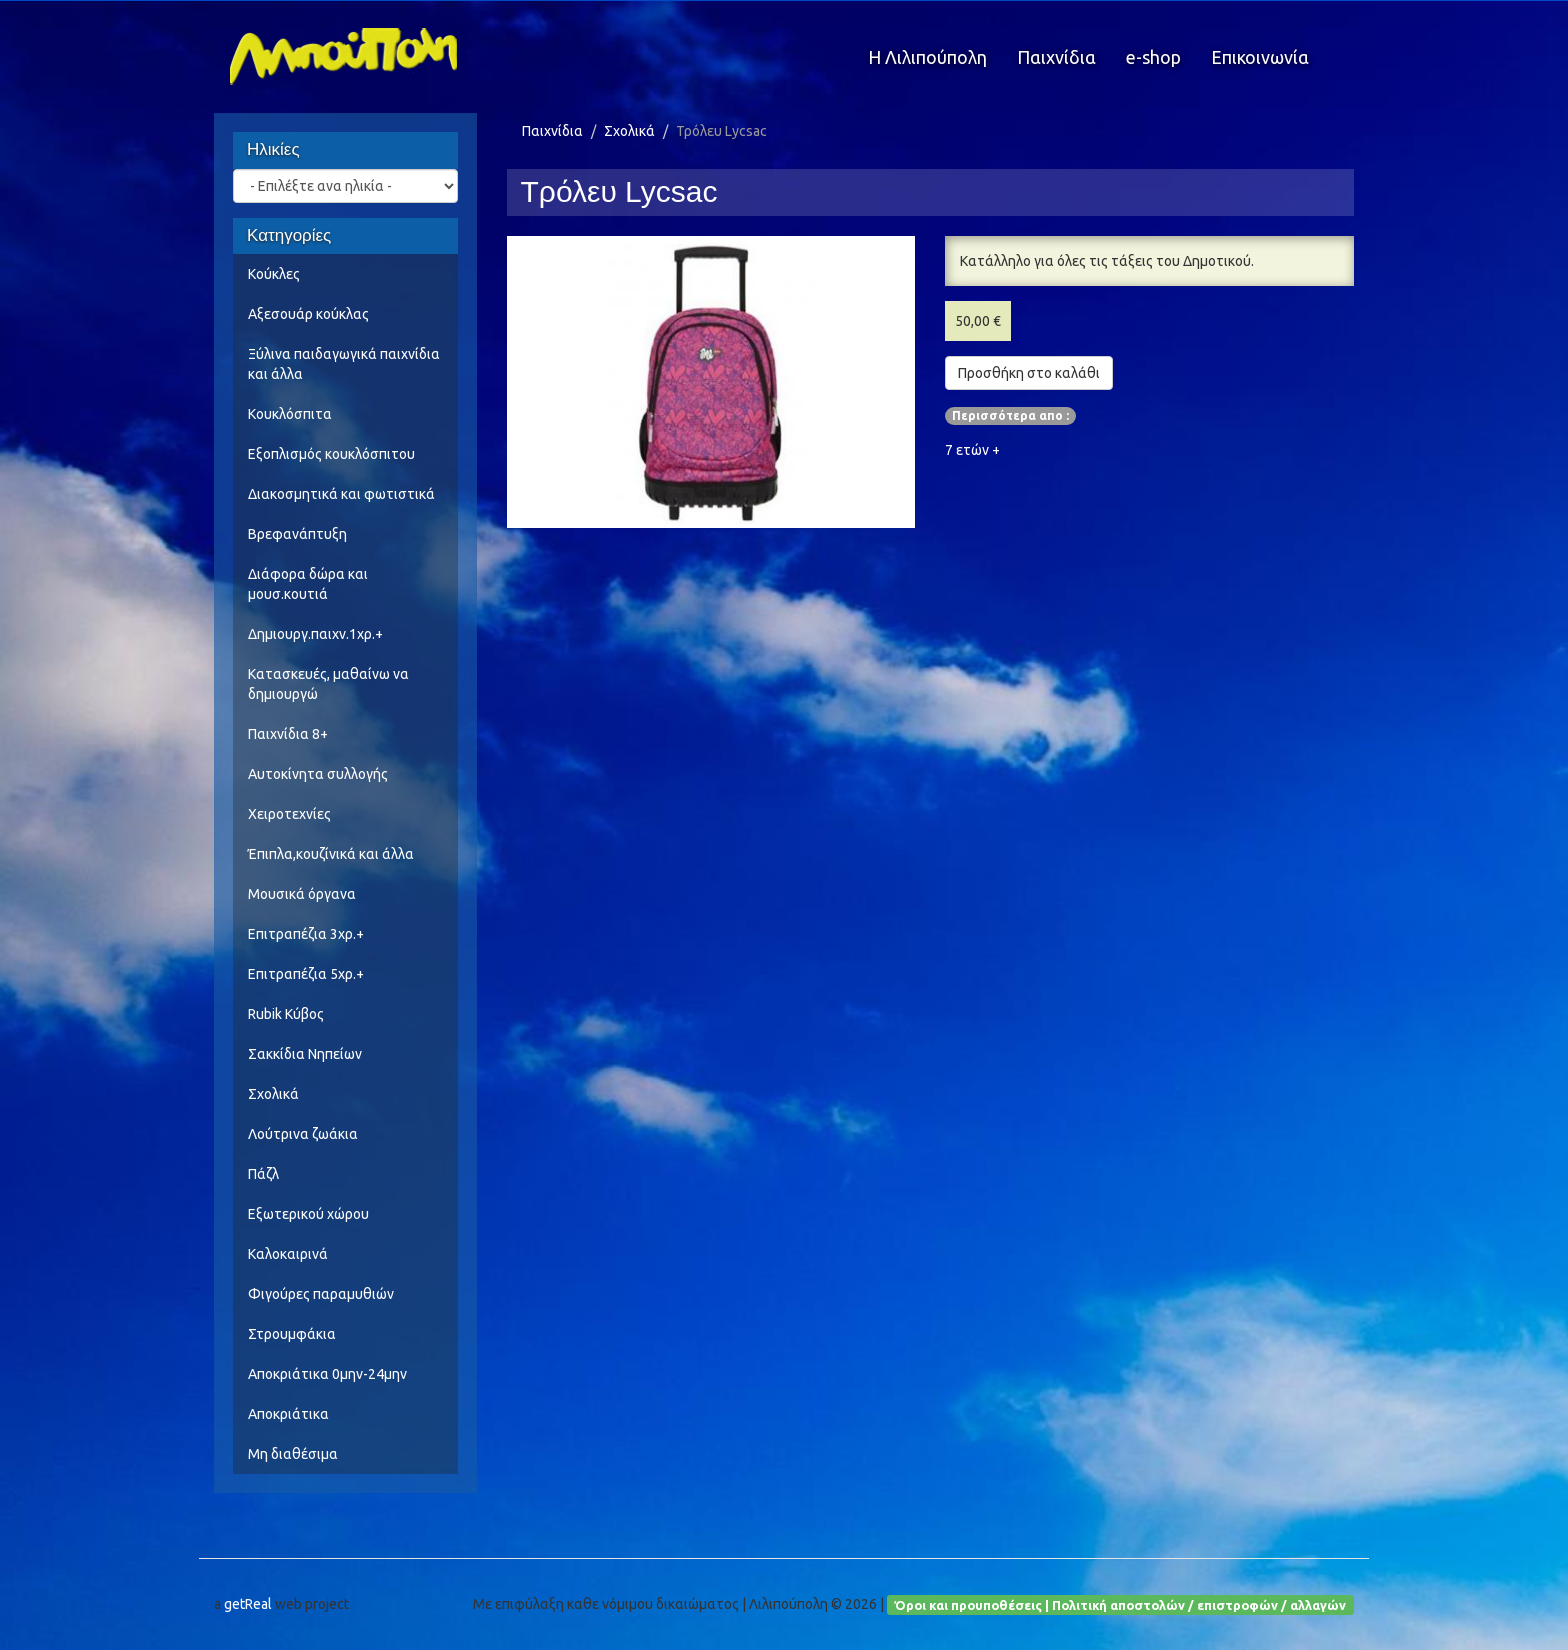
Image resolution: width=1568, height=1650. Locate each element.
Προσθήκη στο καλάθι (1029, 373)
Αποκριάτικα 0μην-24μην (327, 1374)
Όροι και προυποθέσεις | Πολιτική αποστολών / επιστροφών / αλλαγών (1120, 1604)
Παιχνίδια (1056, 57)
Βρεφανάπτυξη (297, 534)
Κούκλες (274, 274)
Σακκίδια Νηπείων (305, 1054)
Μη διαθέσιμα (293, 1454)
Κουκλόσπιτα (290, 414)
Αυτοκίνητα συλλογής (318, 774)
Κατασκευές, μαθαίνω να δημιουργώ (328, 684)
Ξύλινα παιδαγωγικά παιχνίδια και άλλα (344, 364)
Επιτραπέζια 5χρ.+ (306, 974)
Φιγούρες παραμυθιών (321, 1294)
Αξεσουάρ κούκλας (308, 314)
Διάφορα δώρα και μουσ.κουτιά (308, 584)
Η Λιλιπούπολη (927, 57)
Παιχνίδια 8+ (288, 734)
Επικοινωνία (1260, 57)
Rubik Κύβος (286, 1014)
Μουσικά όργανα (302, 894)
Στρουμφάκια (292, 1334)
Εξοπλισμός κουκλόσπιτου (331, 454)
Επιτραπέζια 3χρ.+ (306, 934)
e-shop (1153, 57)
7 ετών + (972, 450)
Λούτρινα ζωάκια (303, 1134)
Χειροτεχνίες (289, 814)
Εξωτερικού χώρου (308, 1214)
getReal (248, 1604)
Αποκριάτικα (288, 1414)
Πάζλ (263, 1174)
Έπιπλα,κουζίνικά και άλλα (331, 854)
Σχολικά (273, 1094)
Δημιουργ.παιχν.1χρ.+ (315, 634)
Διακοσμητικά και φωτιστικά (341, 494)
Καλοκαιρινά (288, 1254)
